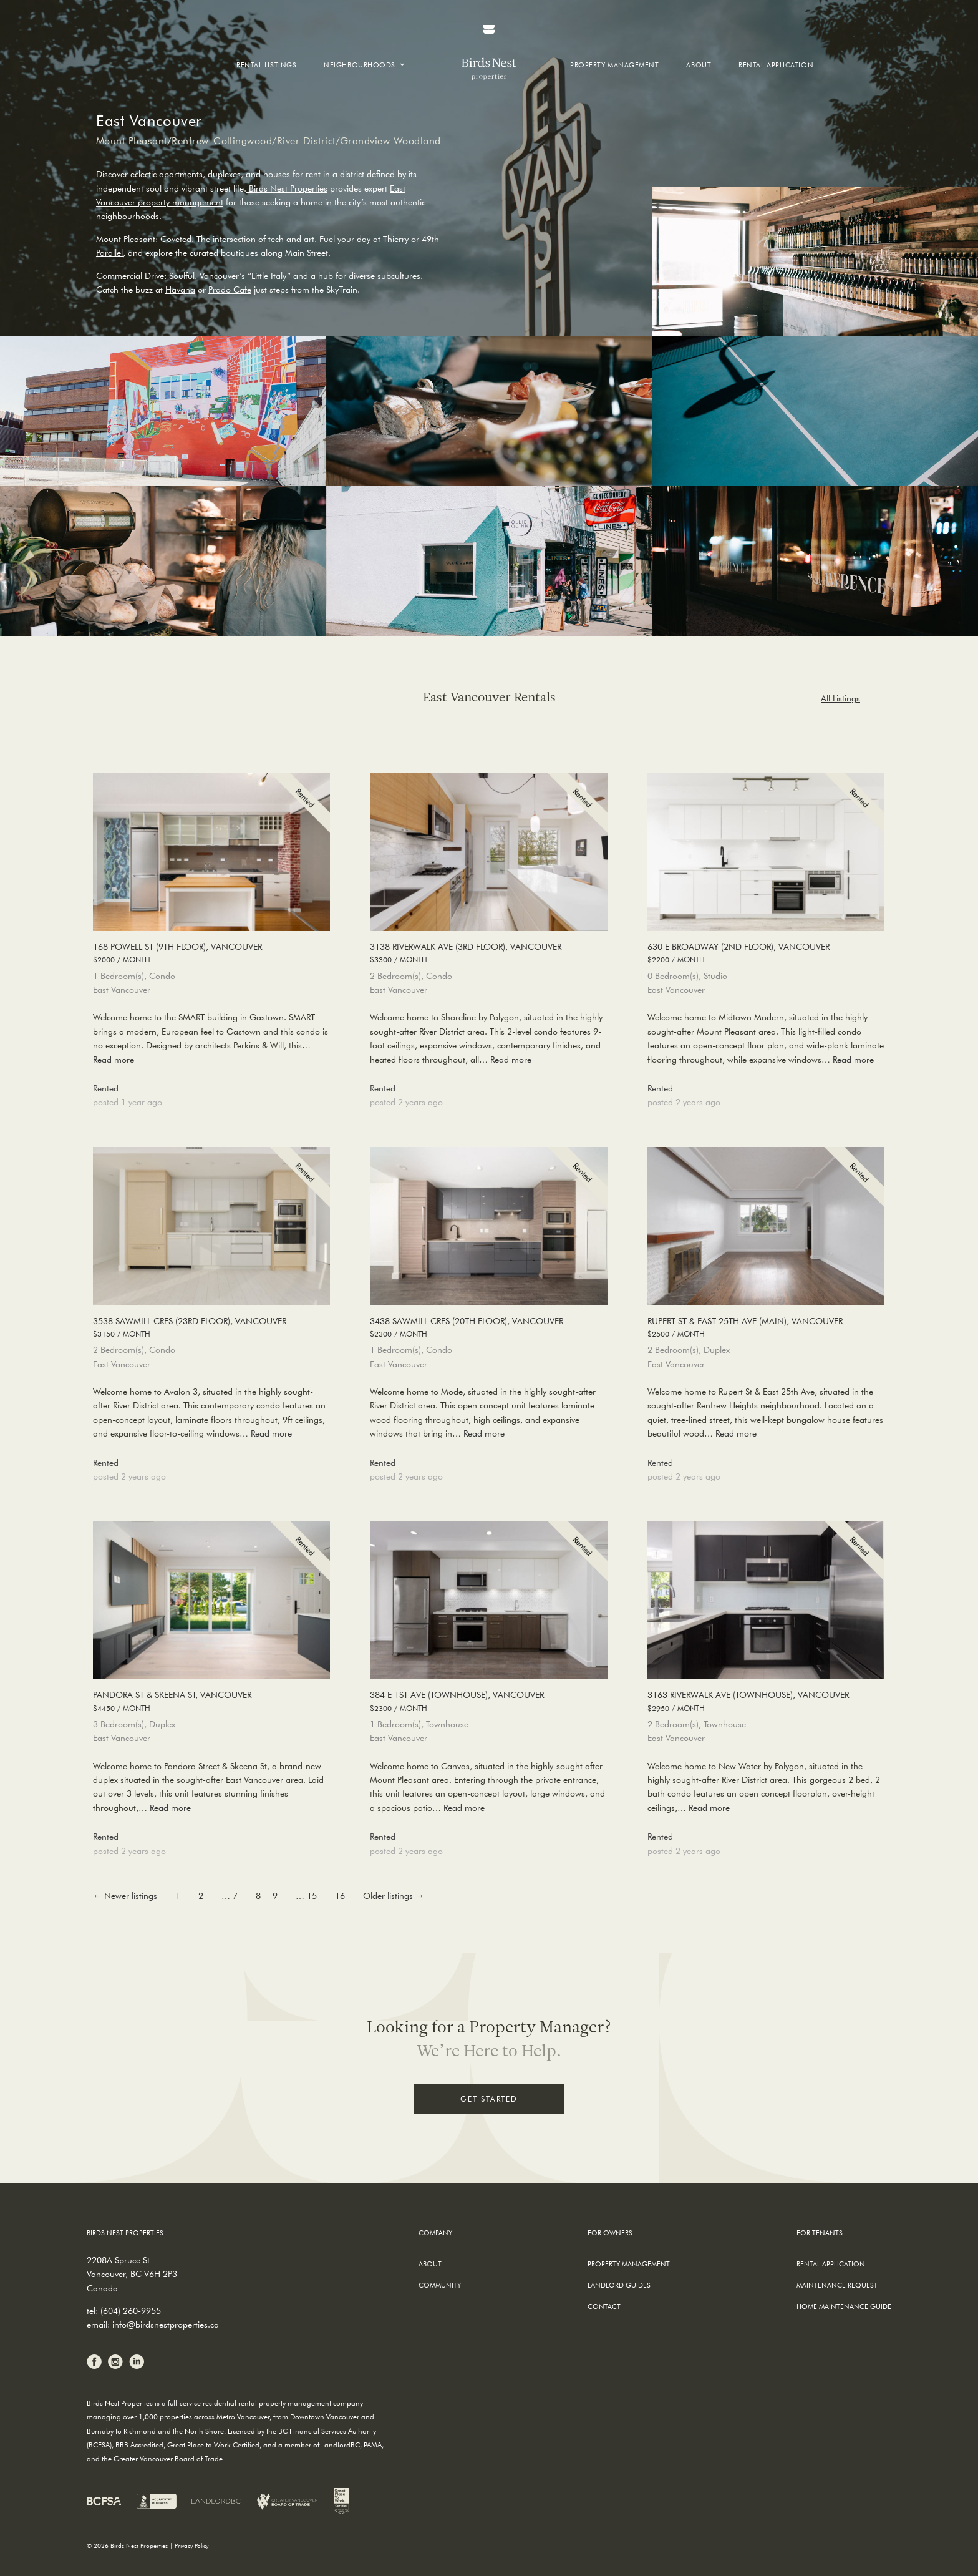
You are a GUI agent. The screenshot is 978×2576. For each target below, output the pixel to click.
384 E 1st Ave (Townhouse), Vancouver (488, 1701)
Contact (604, 2306)
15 (312, 1895)
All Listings (840, 698)
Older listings (393, 1895)
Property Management (614, 64)
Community (440, 2285)
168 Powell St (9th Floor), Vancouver (211, 953)
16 (340, 1895)
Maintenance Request (837, 2285)
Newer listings (125, 1895)
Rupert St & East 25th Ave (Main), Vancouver (765, 1327)
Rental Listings (266, 64)
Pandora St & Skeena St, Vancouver (211, 1701)
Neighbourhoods (359, 64)
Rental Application (775, 64)
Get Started (489, 2099)
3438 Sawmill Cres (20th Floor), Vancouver (488, 1327)
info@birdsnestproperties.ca (165, 2324)
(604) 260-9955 (130, 2310)
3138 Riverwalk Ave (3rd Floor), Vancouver (488, 953)
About (698, 64)
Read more (113, 1059)
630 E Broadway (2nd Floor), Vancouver (765, 953)
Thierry (396, 239)
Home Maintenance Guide (843, 2306)
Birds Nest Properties (286, 188)
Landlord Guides (619, 2285)
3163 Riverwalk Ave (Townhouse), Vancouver (765, 1701)
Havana (180, 289)
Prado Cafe (229, 289)
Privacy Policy (191, 2546)
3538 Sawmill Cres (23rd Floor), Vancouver (211, 1327)
